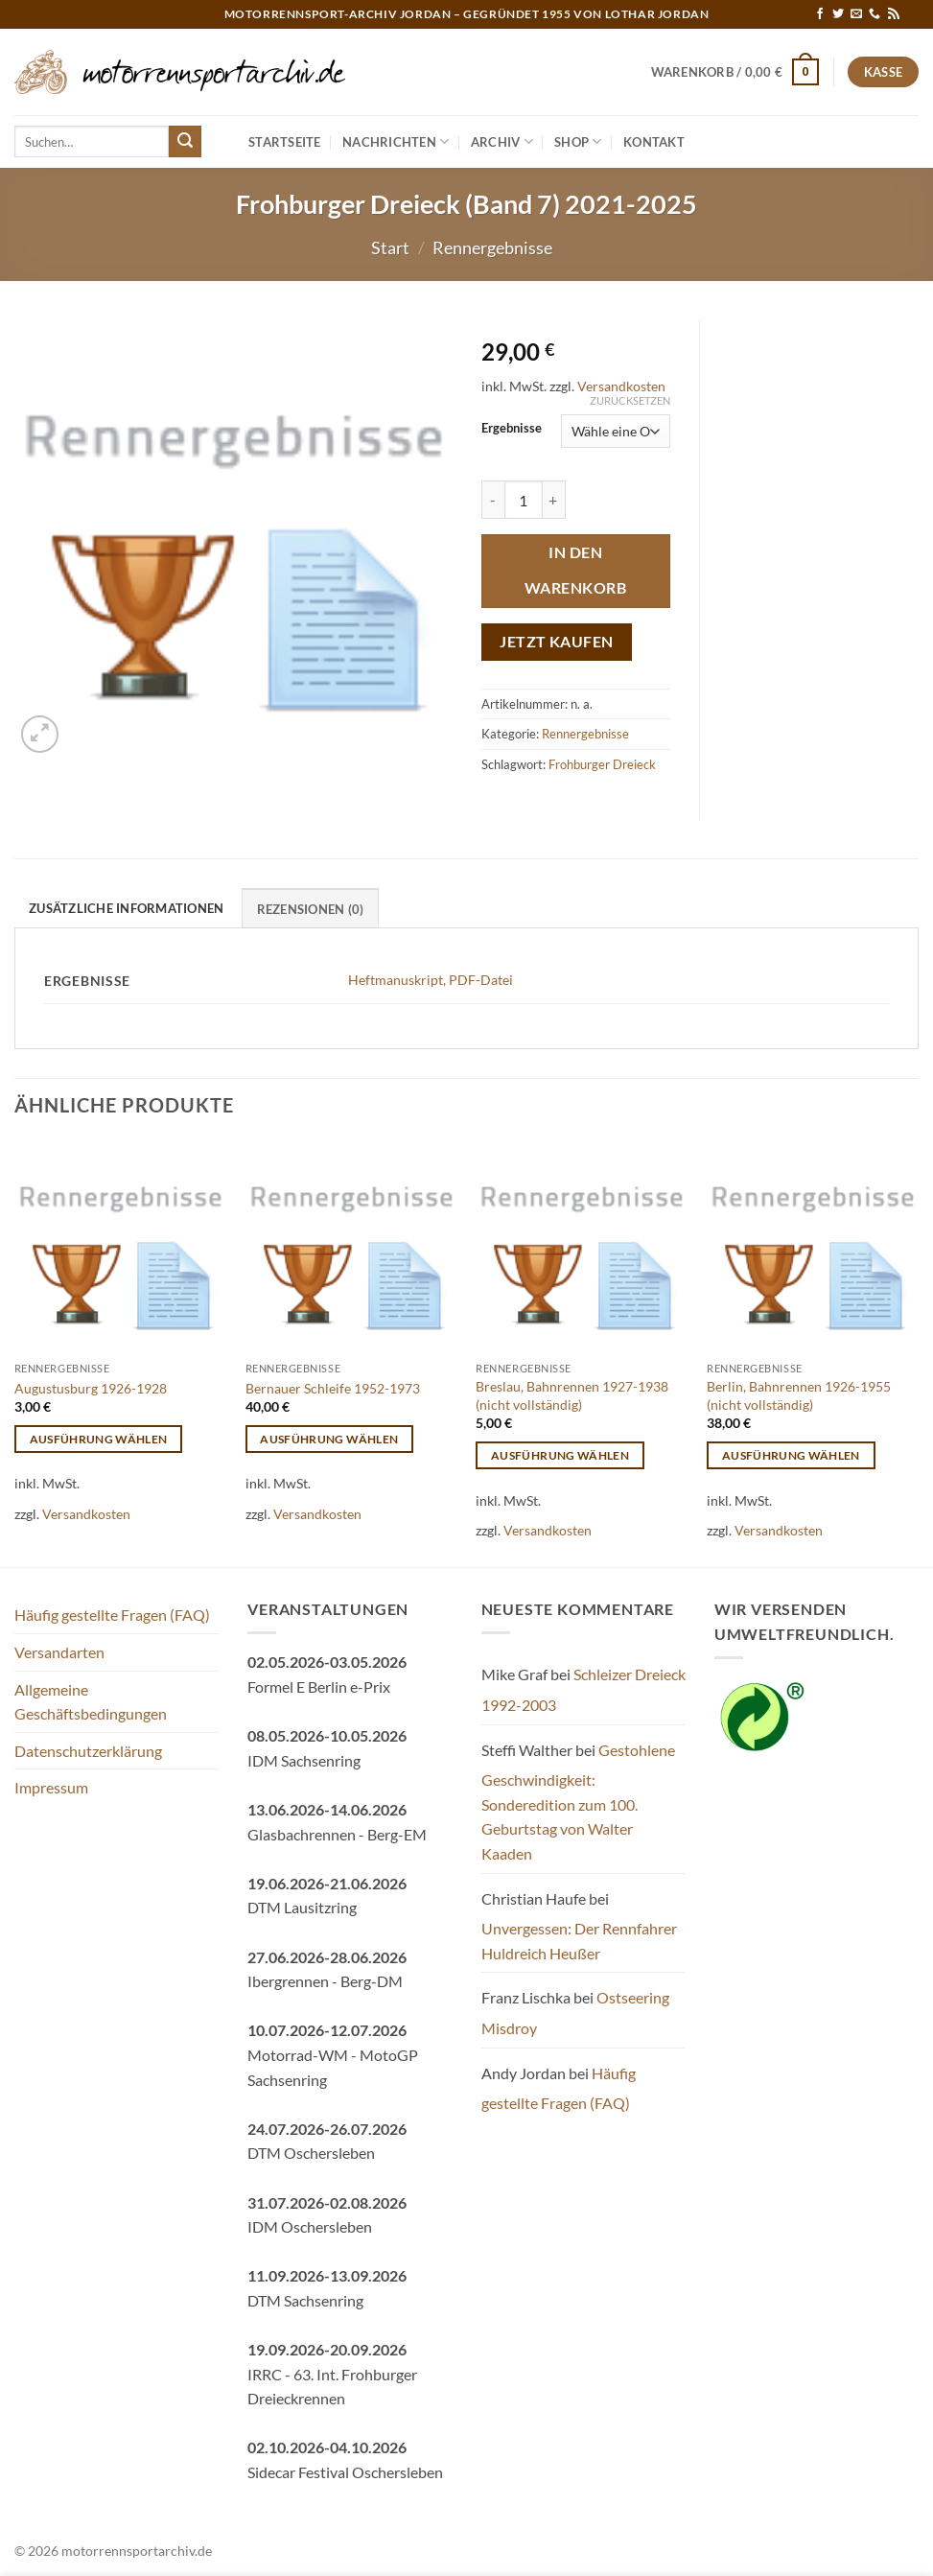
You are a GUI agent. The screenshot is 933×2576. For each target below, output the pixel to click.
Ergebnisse (511, 428)
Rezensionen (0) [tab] (310, 909)
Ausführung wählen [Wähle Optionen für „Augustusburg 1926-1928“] (99, 1439)
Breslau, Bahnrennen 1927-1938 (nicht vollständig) (572, 1395)
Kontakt (654, 142)
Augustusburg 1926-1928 (90, 1388)
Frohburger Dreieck (602, 764)
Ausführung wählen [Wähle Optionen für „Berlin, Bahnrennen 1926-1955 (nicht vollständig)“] (791, 1455)
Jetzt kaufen (557, 641)
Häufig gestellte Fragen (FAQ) (112, 1614)
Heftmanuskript (395, 980)
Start (390, 247)
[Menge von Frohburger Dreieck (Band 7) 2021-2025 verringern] (492, 499)
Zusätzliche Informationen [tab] (126, 908)
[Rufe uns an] (874, 14)
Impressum (51, 1787)
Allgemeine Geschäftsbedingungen (90, 1701)
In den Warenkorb (575, 570)
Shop (577, 141)
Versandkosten (621, 386)
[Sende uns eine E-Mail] (856, 14)
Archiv (502, 141)
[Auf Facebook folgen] (820, 14)
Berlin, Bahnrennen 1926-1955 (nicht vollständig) (799, 1395)
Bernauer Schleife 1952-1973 (332, 1388)
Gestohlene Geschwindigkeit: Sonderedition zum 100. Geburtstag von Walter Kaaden (578, 1801)
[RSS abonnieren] (893, 14)
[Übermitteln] (185, 142)
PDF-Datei (481, 980)
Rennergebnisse (492, 247)
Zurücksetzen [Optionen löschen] (630, 400)
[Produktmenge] (523, 499)
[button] (735, 72)
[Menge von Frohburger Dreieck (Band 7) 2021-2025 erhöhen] (554, 499)
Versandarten (59, 1652)
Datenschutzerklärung (88, 1751)
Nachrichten (395, 141)
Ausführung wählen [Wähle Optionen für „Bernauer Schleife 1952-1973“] (329, 1439)
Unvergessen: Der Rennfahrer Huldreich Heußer (579, 1940)
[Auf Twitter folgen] (838, 14)
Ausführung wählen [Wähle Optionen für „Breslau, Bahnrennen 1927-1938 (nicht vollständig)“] (560, 1455)
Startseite (284, 142)
